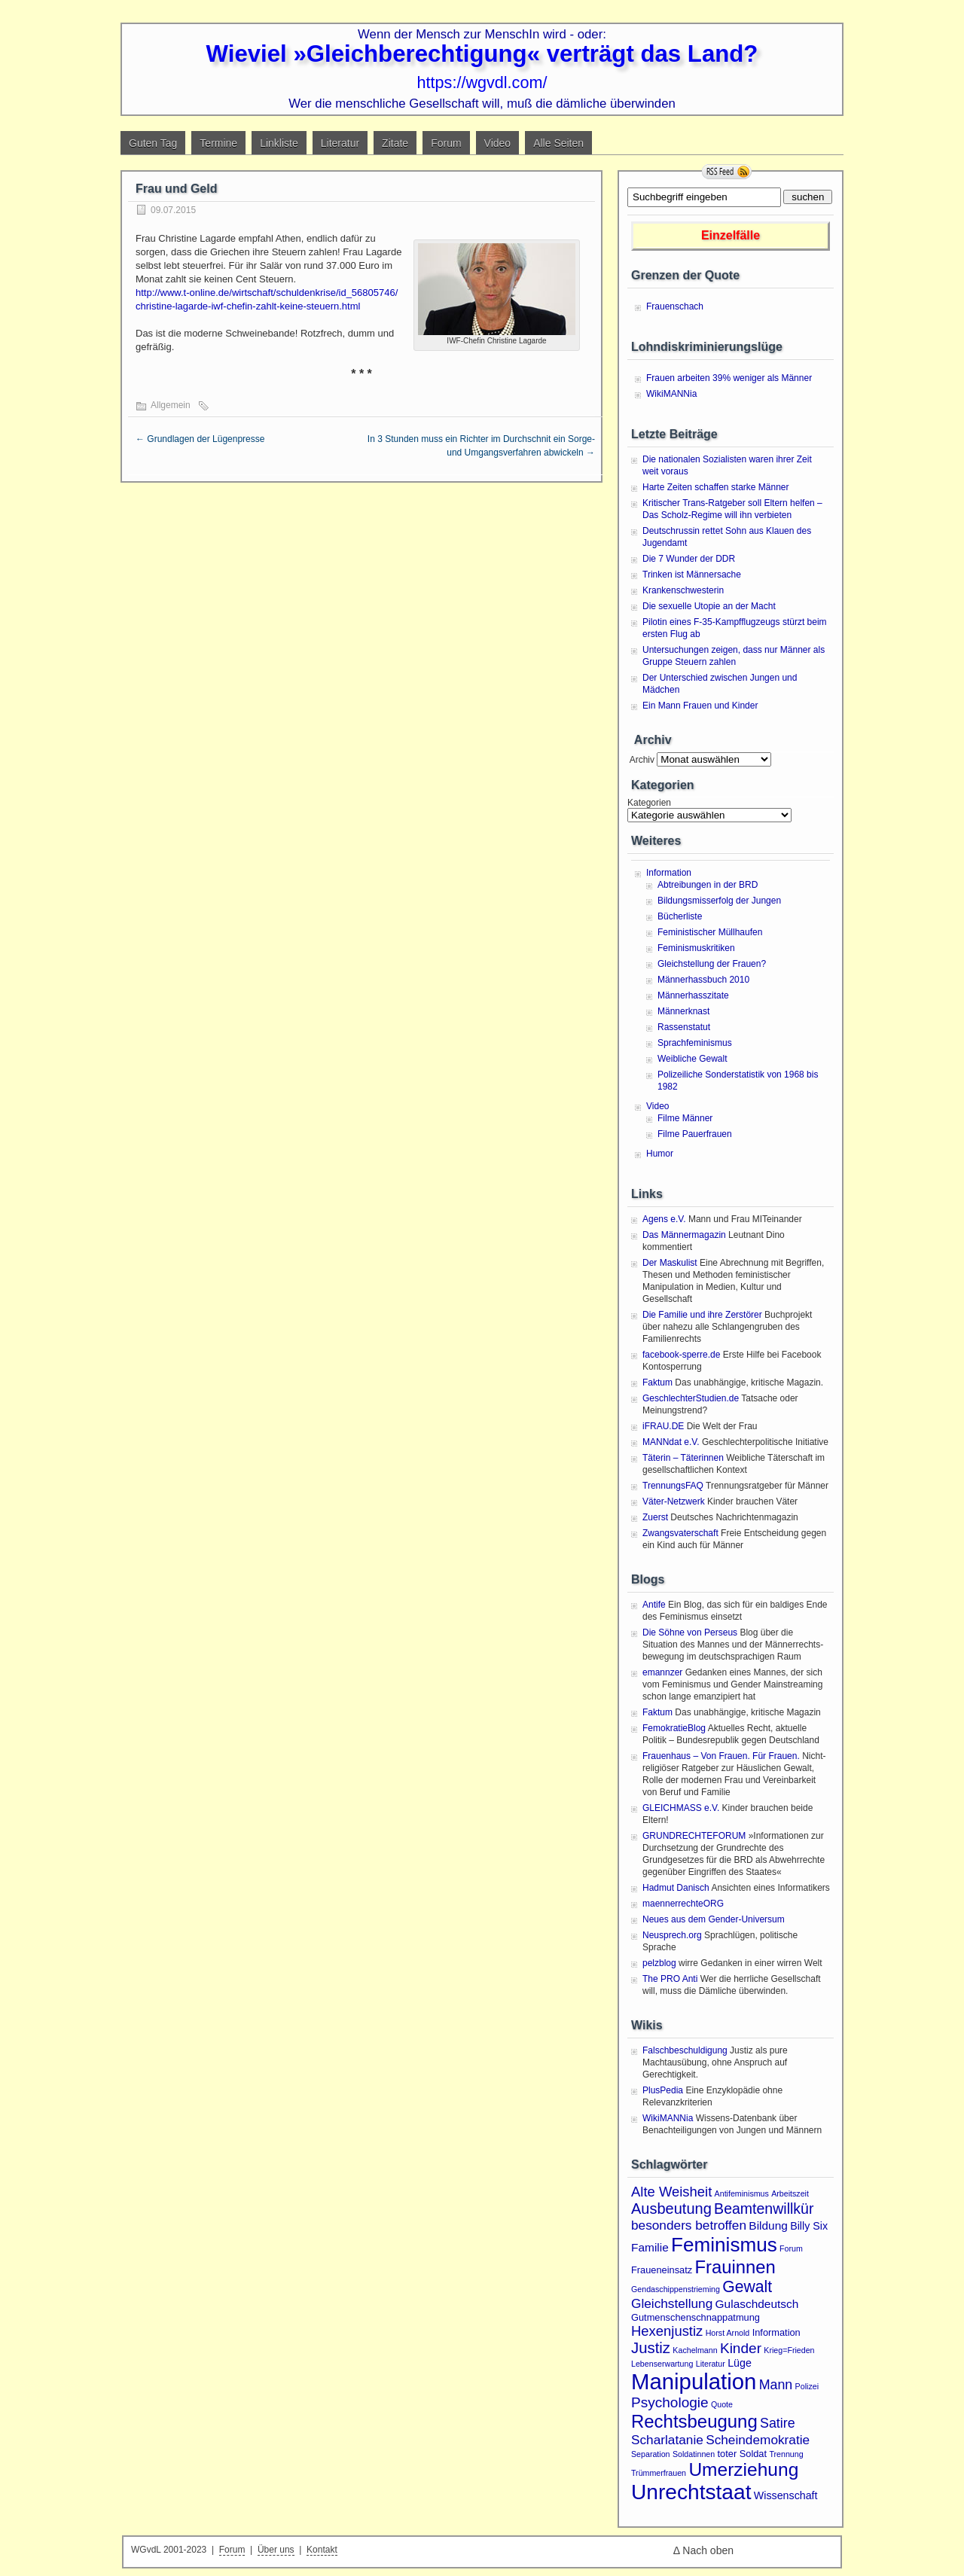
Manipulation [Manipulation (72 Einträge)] (693, 2381)
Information (668, 872)
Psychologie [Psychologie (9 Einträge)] (670, 2402)
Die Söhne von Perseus (689, 1632)
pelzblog (659, 1963)
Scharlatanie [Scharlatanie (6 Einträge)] (667, 2439)
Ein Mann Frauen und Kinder (700, 705)
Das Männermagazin (684, 1235)
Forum (446, 143)
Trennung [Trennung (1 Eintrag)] (786, 2454)
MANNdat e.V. (671, 1442)
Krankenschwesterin (683, 590)
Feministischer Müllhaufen (709, 932)
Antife (654, 1604)
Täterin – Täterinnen (683, 1458)
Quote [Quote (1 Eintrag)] (722, 2404)
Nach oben (708, 2550)
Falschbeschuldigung (685, 2050)
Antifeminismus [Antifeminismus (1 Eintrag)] (742, 2193)
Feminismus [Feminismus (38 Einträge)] (724, 2244)
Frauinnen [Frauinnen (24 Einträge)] (735, 2267)
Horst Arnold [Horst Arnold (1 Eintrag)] (728, 2332)
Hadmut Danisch (675, 1887)
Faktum (657, 1382)
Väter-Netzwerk (673, 1501)
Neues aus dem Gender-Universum (713, 1919)
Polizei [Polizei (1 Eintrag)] (807, 2386)
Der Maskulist (669, 1263)
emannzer (662, 1672)
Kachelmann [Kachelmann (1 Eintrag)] (695, 2350)
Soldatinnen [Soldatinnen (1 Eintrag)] (694, 2454)
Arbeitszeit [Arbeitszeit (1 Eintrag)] (790, 2193)
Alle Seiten (558, 143)
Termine (218, 143)
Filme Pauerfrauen (694, 1134)
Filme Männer (684, 1118)
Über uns (276, 2549)
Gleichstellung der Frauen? (711, 964)
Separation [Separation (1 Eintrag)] (650, 2454)
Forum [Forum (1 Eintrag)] (791, 2248)
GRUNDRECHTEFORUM (694, 1836)
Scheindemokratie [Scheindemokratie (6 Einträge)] (758, 2439)
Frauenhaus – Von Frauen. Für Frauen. (721, 1756)
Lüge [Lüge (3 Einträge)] (740, 2363)
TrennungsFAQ (672, 1485)
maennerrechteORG (683, 1903)
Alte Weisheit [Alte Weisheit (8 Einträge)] (671, 2192)
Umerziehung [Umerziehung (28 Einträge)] (743, 2469)
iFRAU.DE (663, 1426)
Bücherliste (679, 916)
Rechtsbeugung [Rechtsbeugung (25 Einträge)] (694, 2421)
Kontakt (322, 2549)
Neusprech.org (672, 1935)
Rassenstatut (683, 1027)
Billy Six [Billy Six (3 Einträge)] (809, 2226)
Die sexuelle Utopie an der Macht (709, 606)
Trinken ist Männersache (691, 574)
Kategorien (649, 802)
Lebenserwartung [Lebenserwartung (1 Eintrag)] (662, 2363)
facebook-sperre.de (681, 1354)
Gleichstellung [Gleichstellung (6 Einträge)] (671, 2303)
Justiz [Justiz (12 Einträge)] (650, 2348)
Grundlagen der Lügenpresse (200, 439)
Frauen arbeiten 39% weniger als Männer (729, 378)
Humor (659, 1153)
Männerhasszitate (693, 995)
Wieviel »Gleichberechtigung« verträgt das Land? (482, 54)
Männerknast (683, 1011)
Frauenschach (674, 306)
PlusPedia (662, 2090)
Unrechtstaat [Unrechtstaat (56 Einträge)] (691, 2492)
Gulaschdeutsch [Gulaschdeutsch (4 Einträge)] (757, 2303)
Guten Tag (153, 143)
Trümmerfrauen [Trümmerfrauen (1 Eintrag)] (658, 2472)
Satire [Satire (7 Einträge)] (777, 2423)
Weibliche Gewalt (692, 1058)
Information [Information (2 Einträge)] (776, 2332)
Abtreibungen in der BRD (707, 884)
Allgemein (171, 405)
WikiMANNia (671, 394)
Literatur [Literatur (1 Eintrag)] (710, 2363)
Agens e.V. (664, 1219)
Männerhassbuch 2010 (703, 979)
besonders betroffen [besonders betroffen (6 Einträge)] (688, 2225)
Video (497, 143)
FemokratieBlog (674, 1728)
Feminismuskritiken (696, 948)
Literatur (340, 143)
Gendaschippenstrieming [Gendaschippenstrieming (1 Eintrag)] (675, 2289)
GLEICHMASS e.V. (680, 1808)
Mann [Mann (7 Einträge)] (776, 2384)
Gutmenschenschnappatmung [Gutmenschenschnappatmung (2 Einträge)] (695, 2317)
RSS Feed (727, 171)
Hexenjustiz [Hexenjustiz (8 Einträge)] (667, 2331)
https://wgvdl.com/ (482, 82)
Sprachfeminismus (694, 1043)
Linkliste (279, 143)
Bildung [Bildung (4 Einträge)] (768, 2225)
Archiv (640, 760)
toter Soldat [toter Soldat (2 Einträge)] (742, 2453)
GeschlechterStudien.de (690, 1398)
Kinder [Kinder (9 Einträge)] (740, 2348)
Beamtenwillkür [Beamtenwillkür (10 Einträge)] (763, 2208)
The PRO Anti (669, 1979)
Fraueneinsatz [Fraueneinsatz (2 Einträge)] (661, 2270)
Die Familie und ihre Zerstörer (702, 1314)
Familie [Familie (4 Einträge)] (650, 2247)
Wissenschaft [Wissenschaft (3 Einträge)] (786, 2495)
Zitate (395, 143)
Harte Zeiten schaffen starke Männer (715, 487)
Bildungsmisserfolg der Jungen (719, 900)
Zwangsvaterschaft (680, 1533)
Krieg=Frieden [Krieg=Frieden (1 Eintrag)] (789, 2350)
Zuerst (655, 1517)
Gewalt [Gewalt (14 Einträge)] (747, 2286)
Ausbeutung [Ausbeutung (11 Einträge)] (671, 2208)
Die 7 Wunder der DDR (688, 558)
